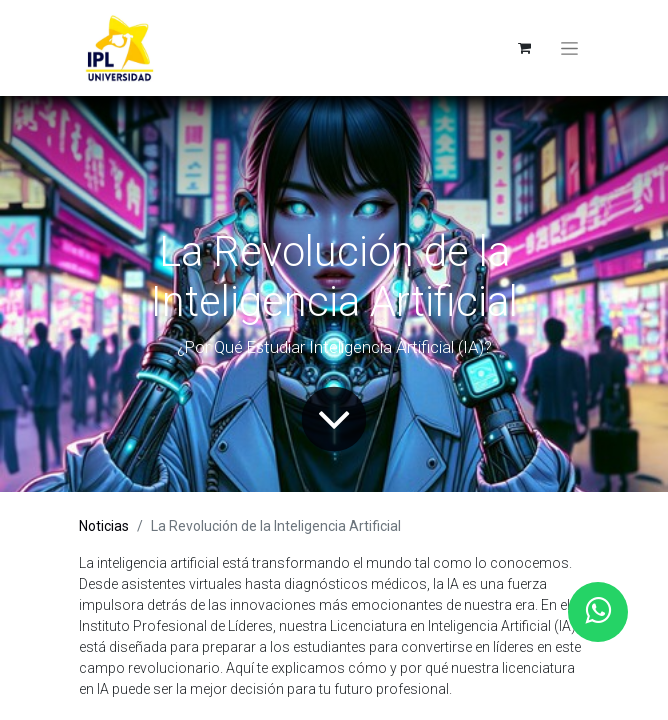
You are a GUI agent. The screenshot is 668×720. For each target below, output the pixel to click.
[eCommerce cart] (524, 48)
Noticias (104, 526)
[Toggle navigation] (569, 48)
